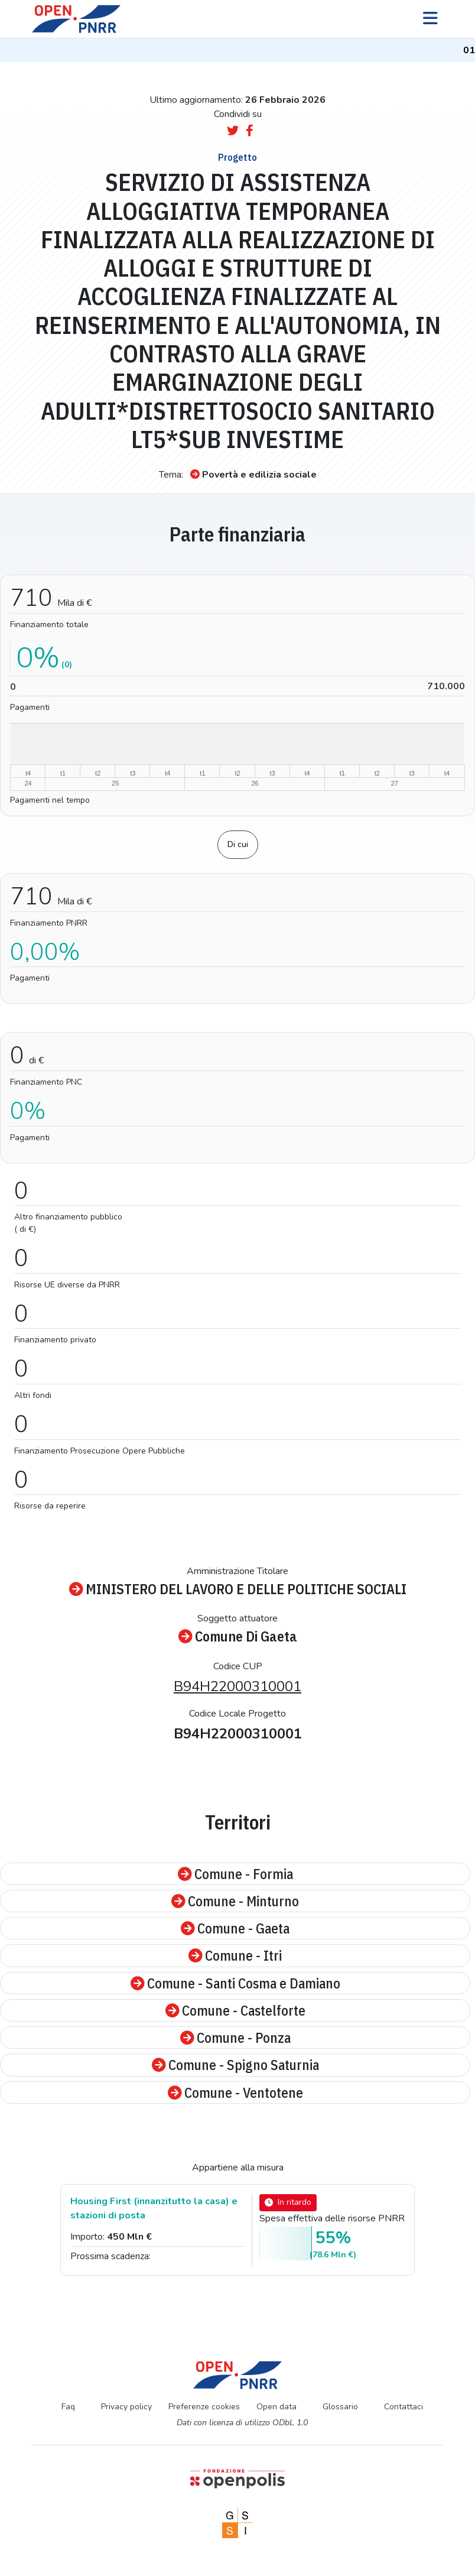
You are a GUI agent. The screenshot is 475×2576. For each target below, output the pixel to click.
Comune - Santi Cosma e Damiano (235, 1983)
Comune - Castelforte (235, 2010)
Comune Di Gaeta (237, 1636)
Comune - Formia (235, 1874)
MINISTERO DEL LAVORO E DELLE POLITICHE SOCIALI (237, 1589)
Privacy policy (126, 2406)
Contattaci (403, 2406)
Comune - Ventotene (235, 2092)
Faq (68, 2406)
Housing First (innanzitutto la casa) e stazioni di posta (153, 2208)
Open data (276, 2406)
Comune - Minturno (235, 1901)
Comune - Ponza (235, 2037)
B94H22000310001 (237, 1686)
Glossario (340, 2406)
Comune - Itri (235, 1955)
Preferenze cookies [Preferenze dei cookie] (204, 2406)
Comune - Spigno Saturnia (235, 2064)
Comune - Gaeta (235, 1928)
